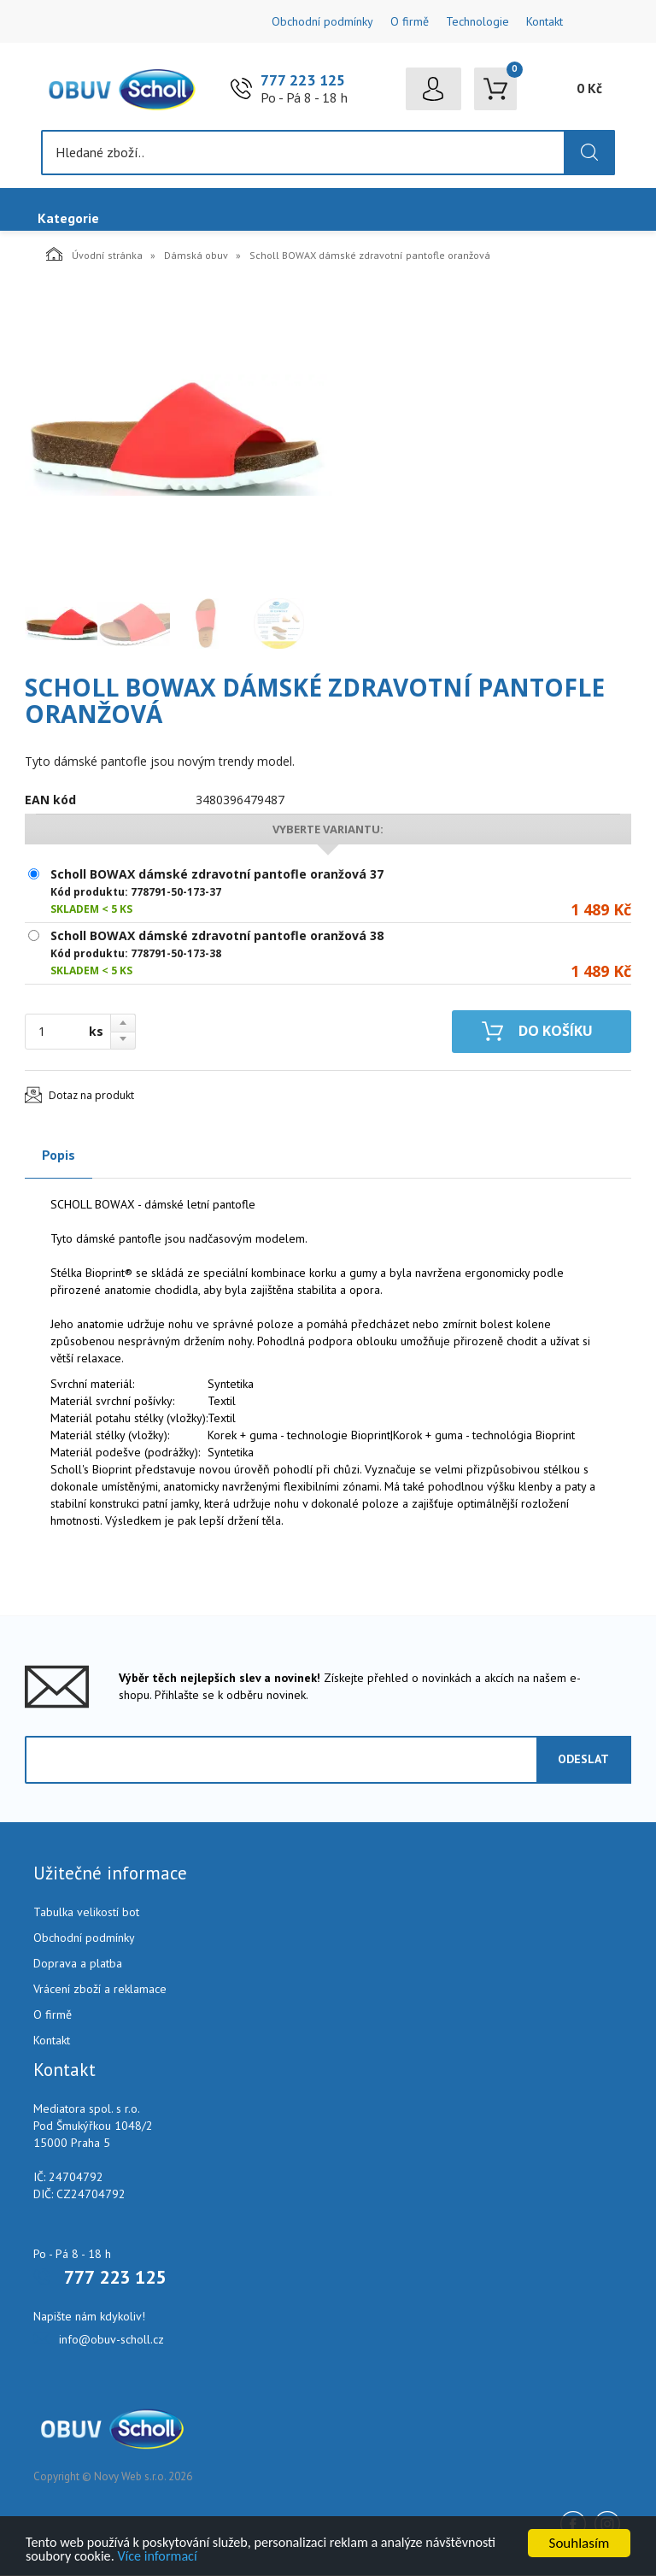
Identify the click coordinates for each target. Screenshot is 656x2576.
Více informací (241, 2556)
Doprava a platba (77, 1964)
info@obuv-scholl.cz (111, 2340)
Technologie (477, 21)
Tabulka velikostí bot (86, 1912)
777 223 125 (303, 81)
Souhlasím (579, 2541)
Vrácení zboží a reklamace (100, 1989)
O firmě (409, 21)
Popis (58, 1155)
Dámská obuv (196, 256)
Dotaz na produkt (91, 1096)
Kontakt (544, 21)
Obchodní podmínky (322, 21)
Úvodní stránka (94, 254)
